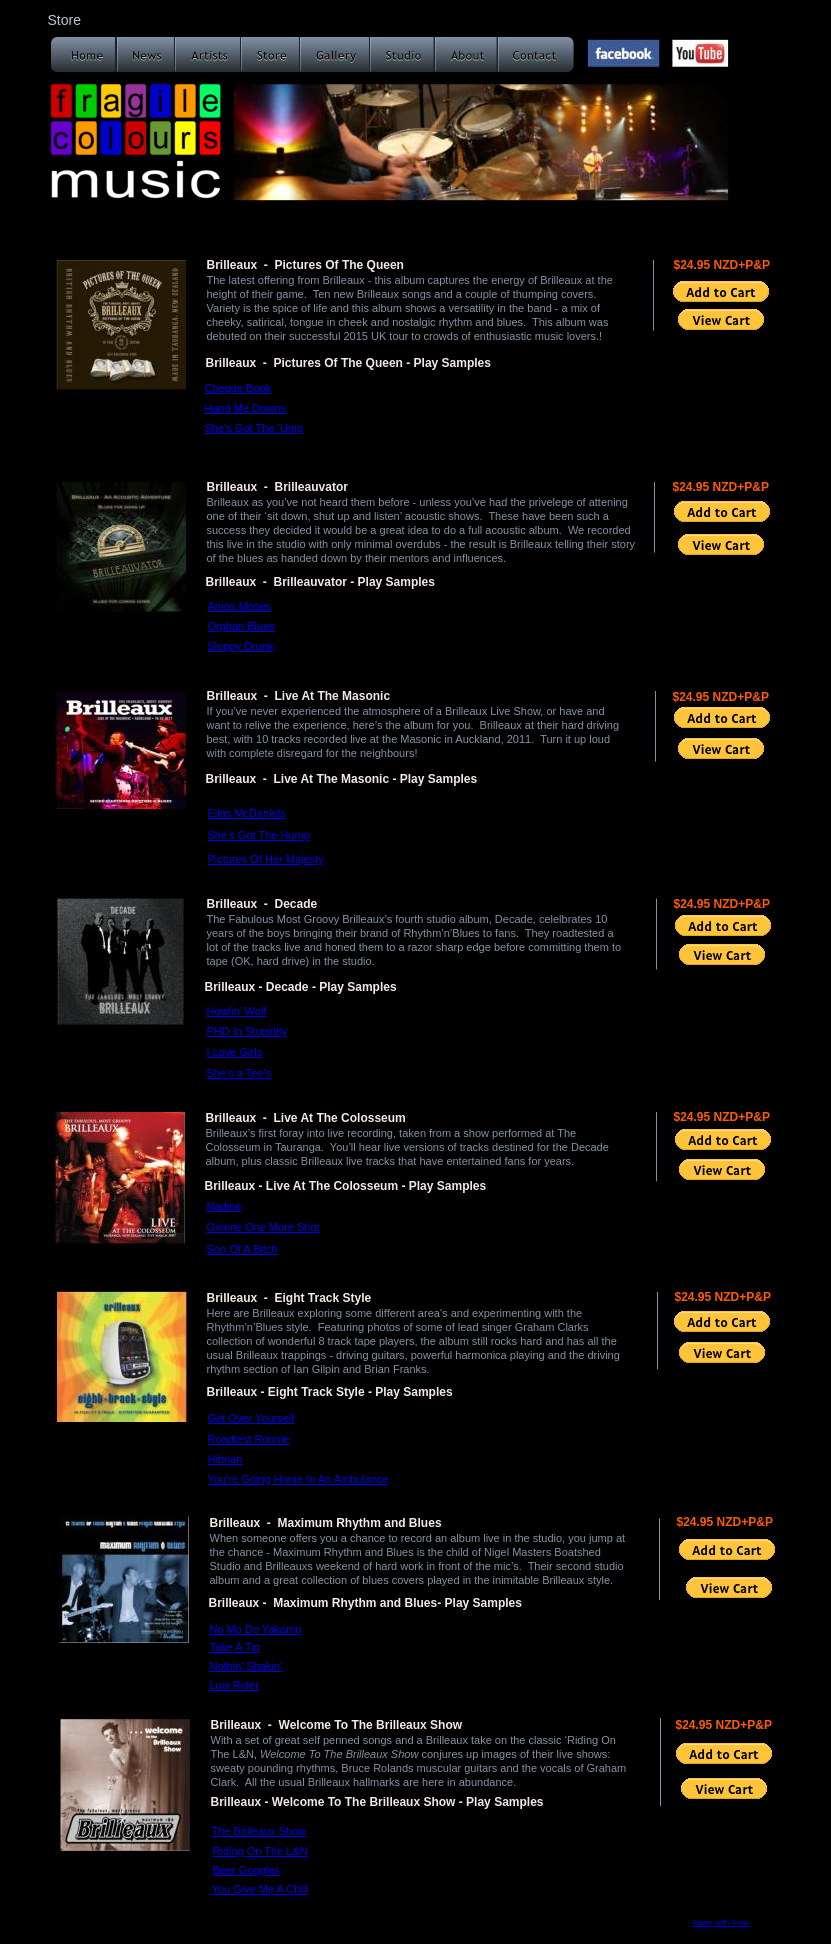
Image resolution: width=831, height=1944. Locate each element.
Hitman (225, 1459)
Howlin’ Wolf (237, 1011)
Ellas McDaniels (247, 813)
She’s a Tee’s (239, 1073)
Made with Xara (722, 1922)
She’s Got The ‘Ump (254, 428)
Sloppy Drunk (241, 646)
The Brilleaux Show (259, 1831)
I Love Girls (235, 1052)
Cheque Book (238, 388)
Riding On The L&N (260, 1851)
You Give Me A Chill (260, 1889)
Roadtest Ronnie (249, 1439)
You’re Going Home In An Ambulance (298, 1479)
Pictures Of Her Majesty (266, 859)
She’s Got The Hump (259, 835)
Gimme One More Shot (263, 1227)
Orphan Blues (241, 626)
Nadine (224, 1206)
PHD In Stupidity (247, 1031)
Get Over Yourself (251, 1418)
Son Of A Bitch (242, 1249)
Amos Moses (240, 606)
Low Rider (235, 1685)
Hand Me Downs (245, 408)
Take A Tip (235, 1647)
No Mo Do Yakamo (256, 1629)
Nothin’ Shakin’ (246, 1666)
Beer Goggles (246, 1870)
